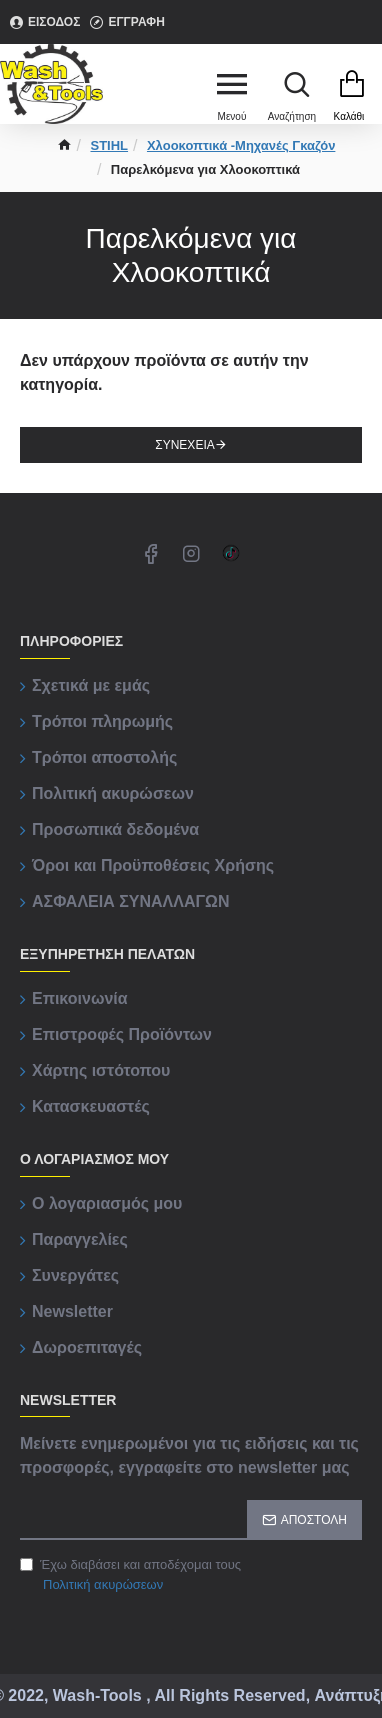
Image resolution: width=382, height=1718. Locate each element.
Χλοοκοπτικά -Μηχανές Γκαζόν (241, 145)
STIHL (110, 145)
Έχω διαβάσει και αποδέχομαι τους (130, 1575)
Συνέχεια (184, 445)
